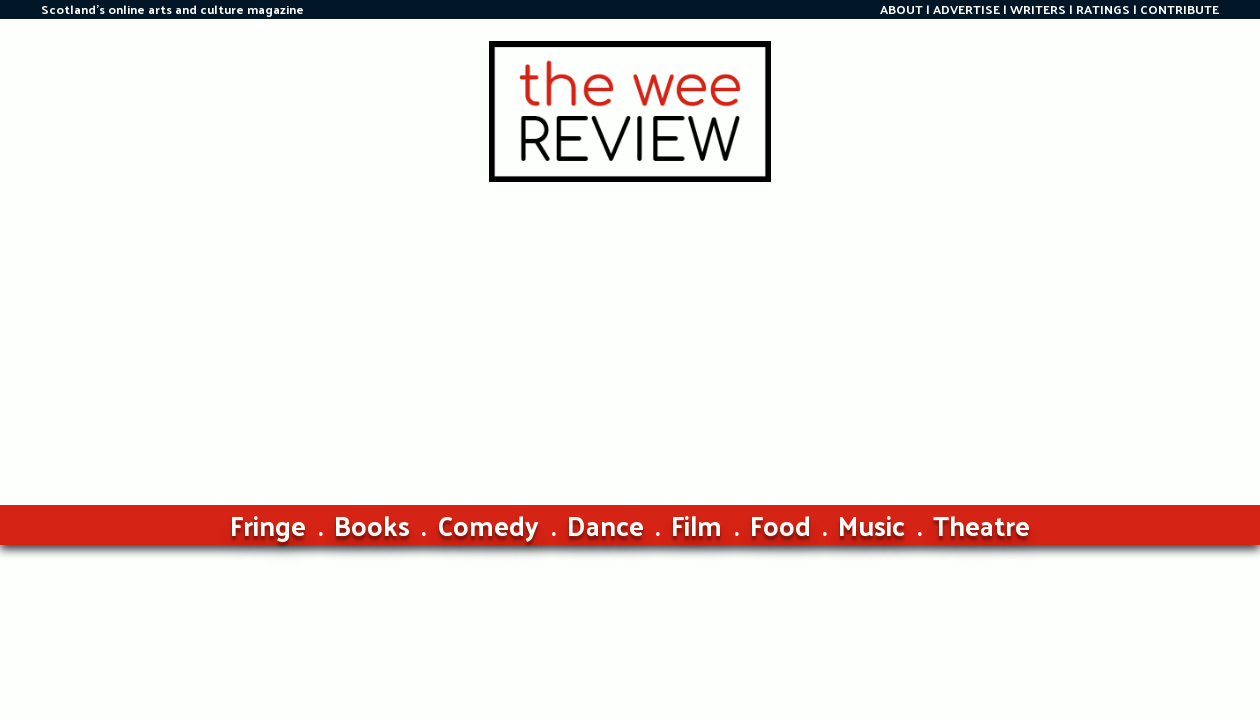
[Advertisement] (630, 332)
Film (696, 524)
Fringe (268, 524)
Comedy (488, 524)
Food (780, 524)
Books (372, 524)
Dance (605, 524)
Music (871, 524)
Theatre (981, 524)
